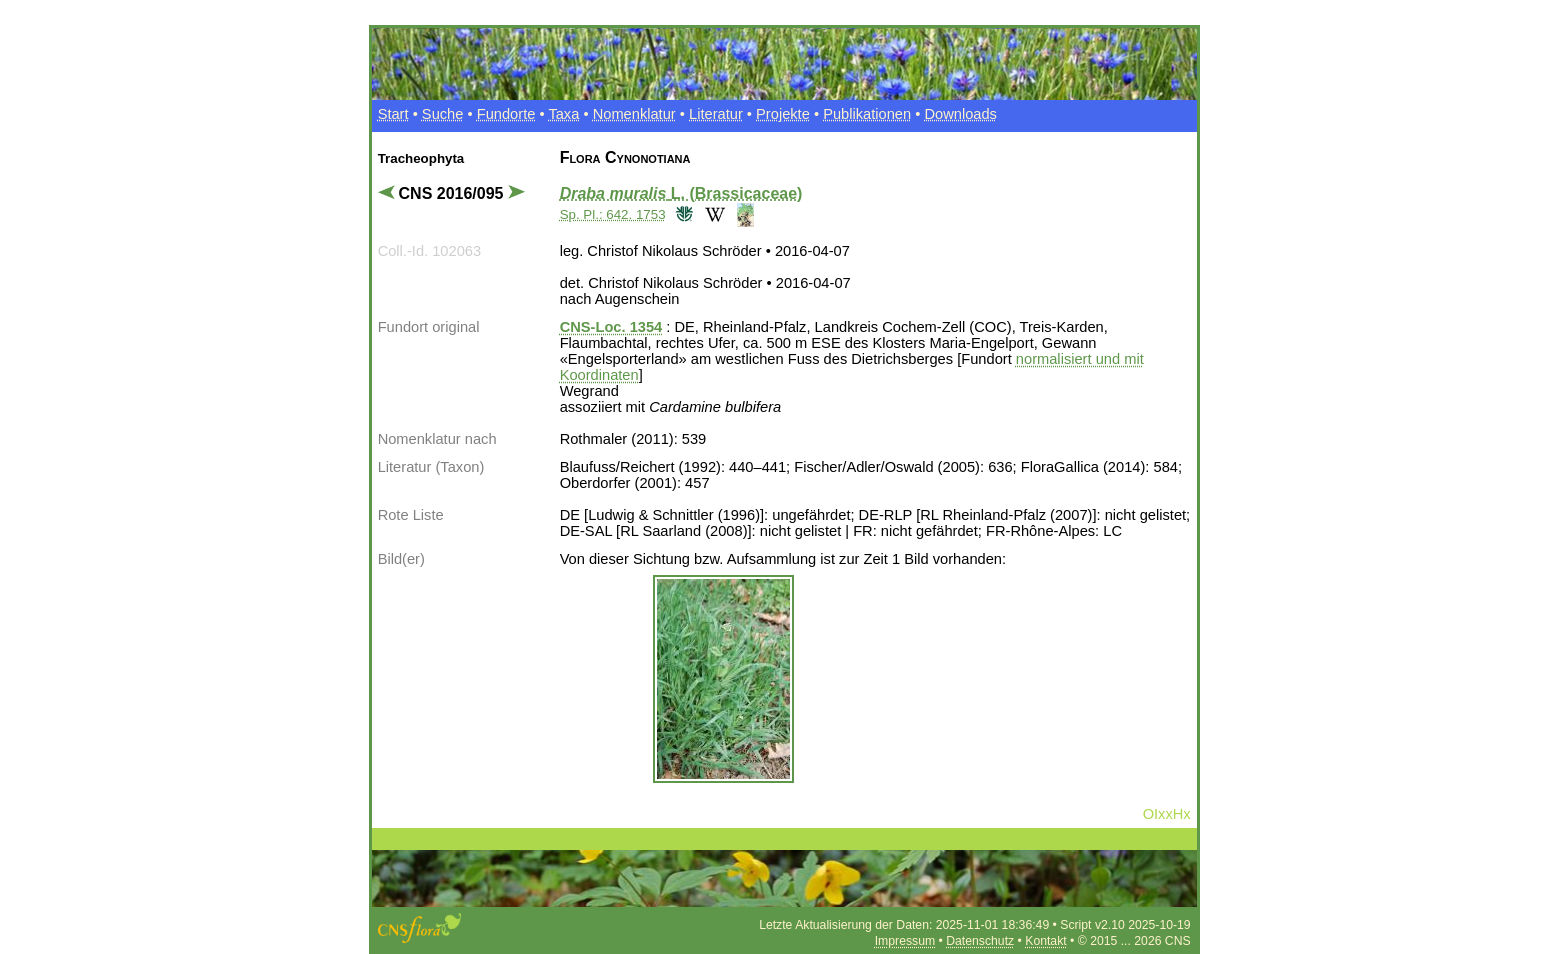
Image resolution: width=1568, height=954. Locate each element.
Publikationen (867, 114)
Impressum (905, 941)
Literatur (716, 114)
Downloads (960, 114)
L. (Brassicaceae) (681, 193)
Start (393, 114)
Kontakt (1045, 941)
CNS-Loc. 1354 (611, 327)
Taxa (563, 114)
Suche (443, 114)
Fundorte (506, 114)
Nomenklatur (634, 114)
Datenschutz (980, 941)
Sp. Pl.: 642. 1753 (613, 214)
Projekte (783, 114)
